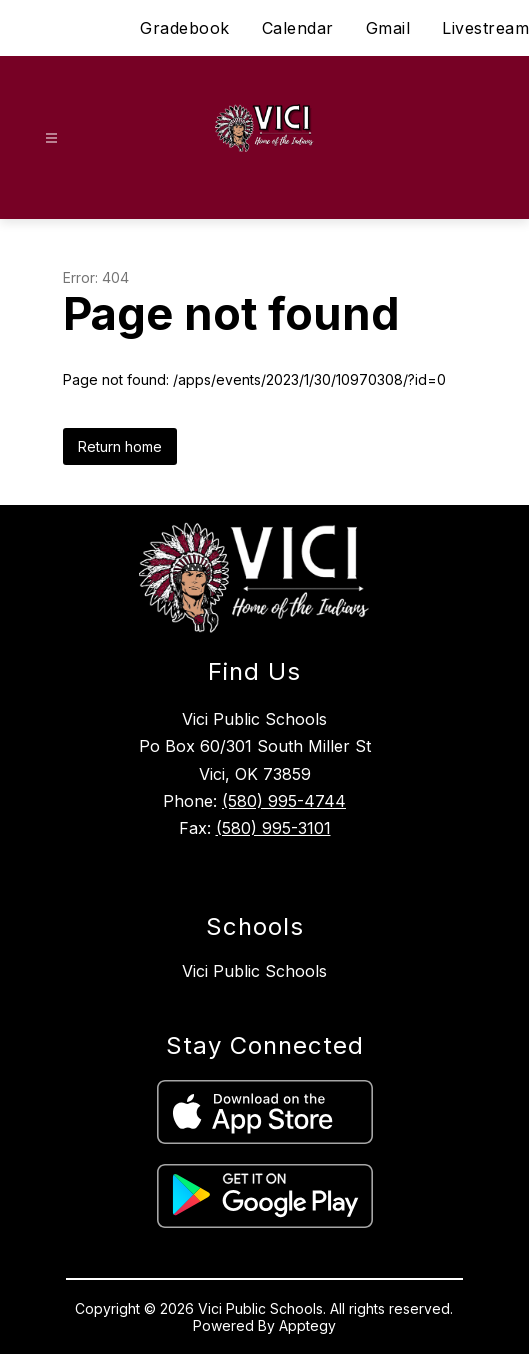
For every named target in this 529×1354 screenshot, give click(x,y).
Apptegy (307, 1325)
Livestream (485, 28)
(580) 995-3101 (273, 828)
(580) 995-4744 (284, 801)
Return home (120, 446)
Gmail (388, 28)
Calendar (298, 28)
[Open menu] (51, 138)
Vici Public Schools (254, 971)
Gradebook (185, 28)
